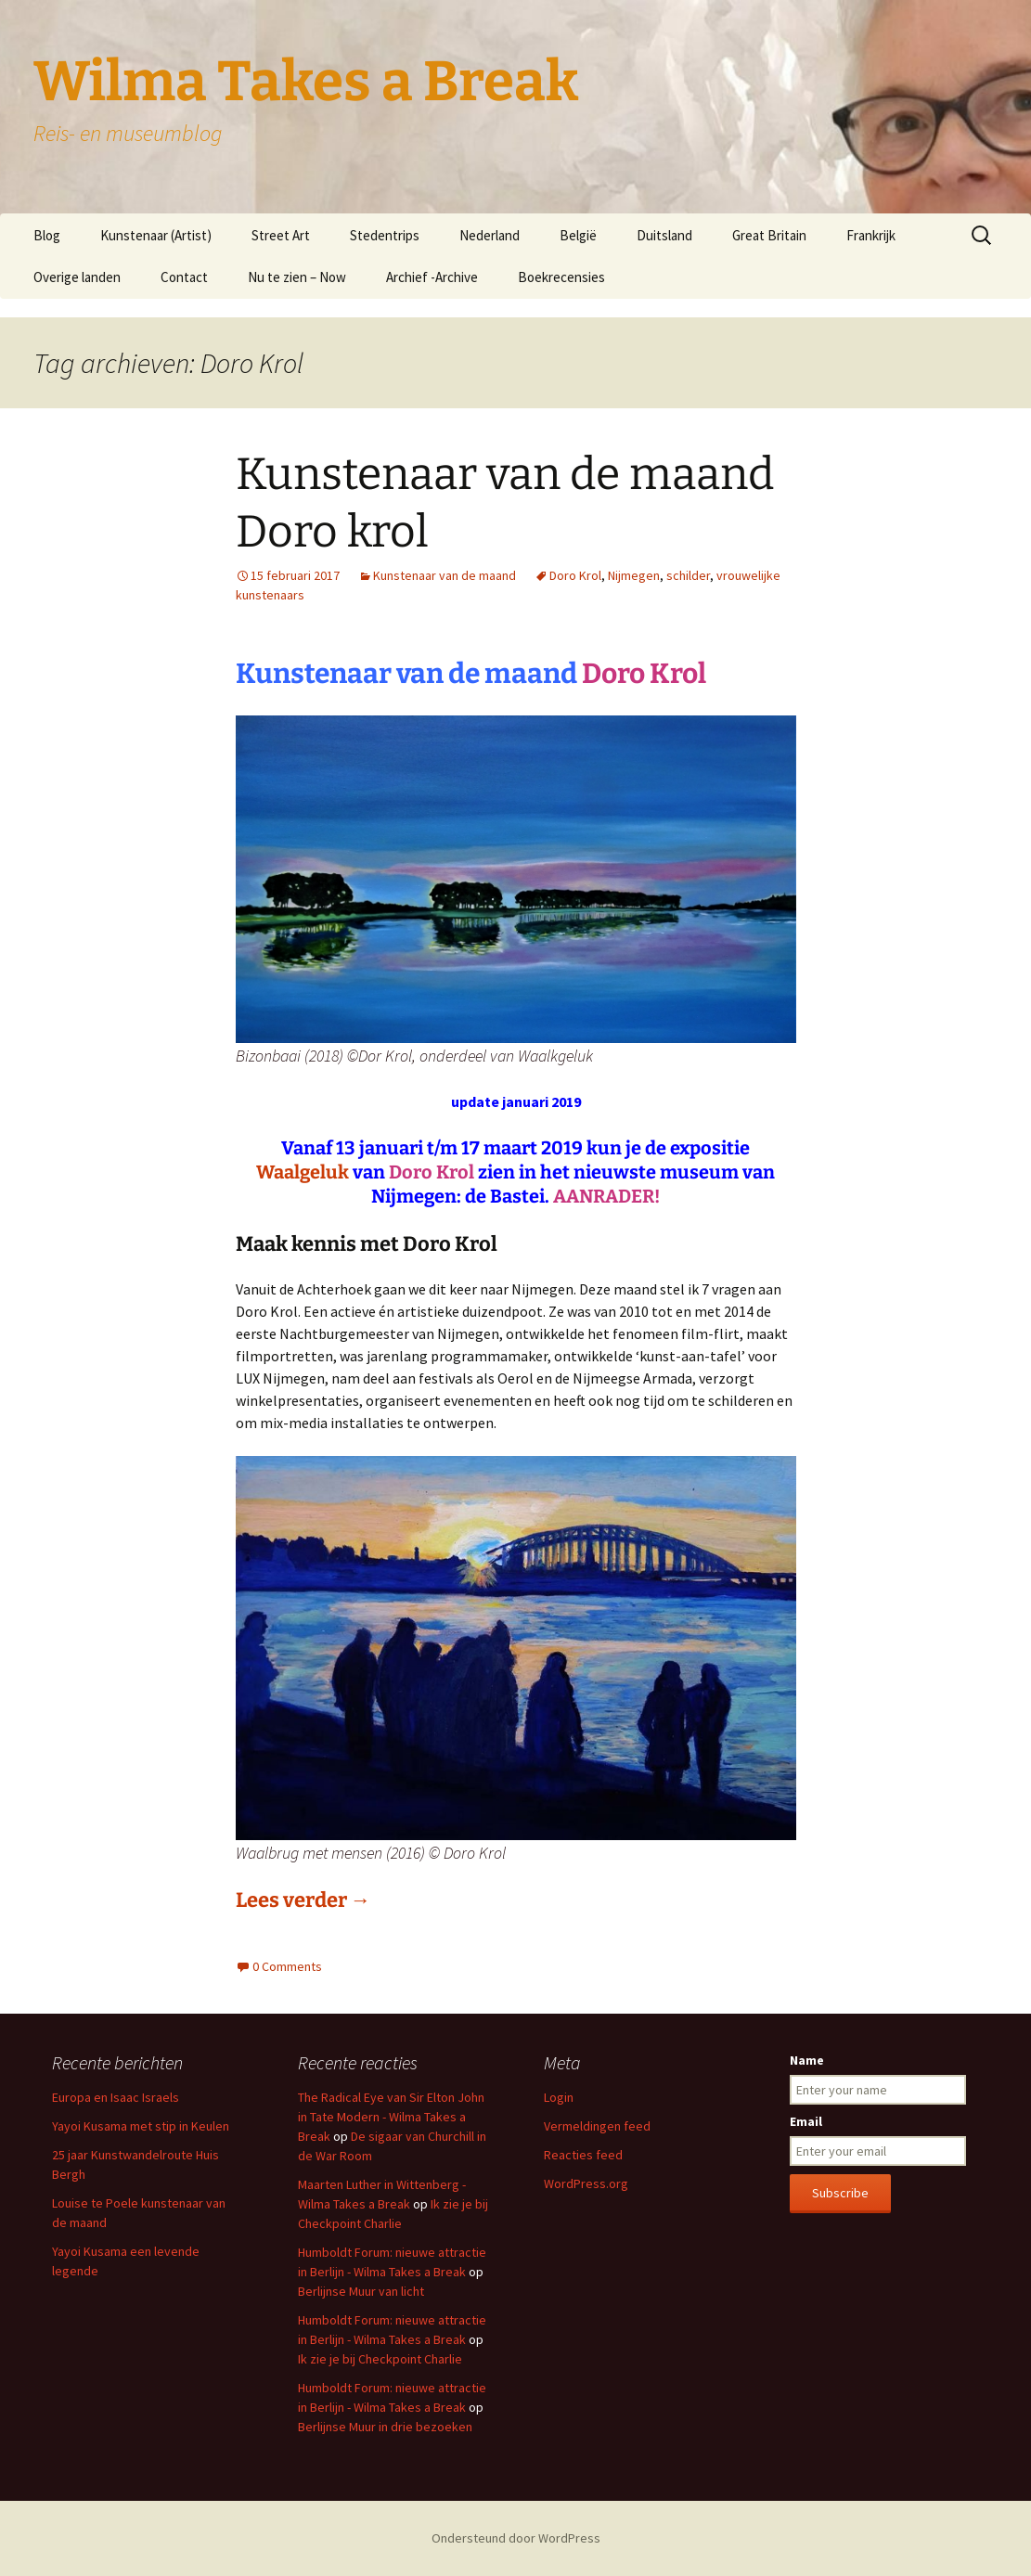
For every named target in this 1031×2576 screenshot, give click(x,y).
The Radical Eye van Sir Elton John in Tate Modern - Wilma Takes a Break (391, 2117)
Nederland (489, 235)
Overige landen (77, 277)
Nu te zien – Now (297, 277)
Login (558, 2097)
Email (806, 2121)
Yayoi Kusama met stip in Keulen (140, 2126)
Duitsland (664, 235)
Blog (46, 235)
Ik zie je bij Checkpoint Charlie (380, 2359)
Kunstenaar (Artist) (156, 235)
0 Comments (287, 1966)
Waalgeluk (302, 1172)
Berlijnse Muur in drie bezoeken (385, 2426)
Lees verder (303, 1900)
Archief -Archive (432, 277)
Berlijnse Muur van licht (361, 2291)
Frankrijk (871, 235)
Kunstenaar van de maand (444, 575)
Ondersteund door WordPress (516, 2538)
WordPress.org (586, 2183)
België (578, 235)
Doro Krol (575, 575)
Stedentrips (384, 235)
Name (807, 2060)
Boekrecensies (561, 277)
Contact (184, 277)
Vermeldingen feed (597, 2126)
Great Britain (769, 235)
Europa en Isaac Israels (115, 2097)
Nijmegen (634, 575)
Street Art (280, 235)
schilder (688, 575)
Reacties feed (583, 2154)
